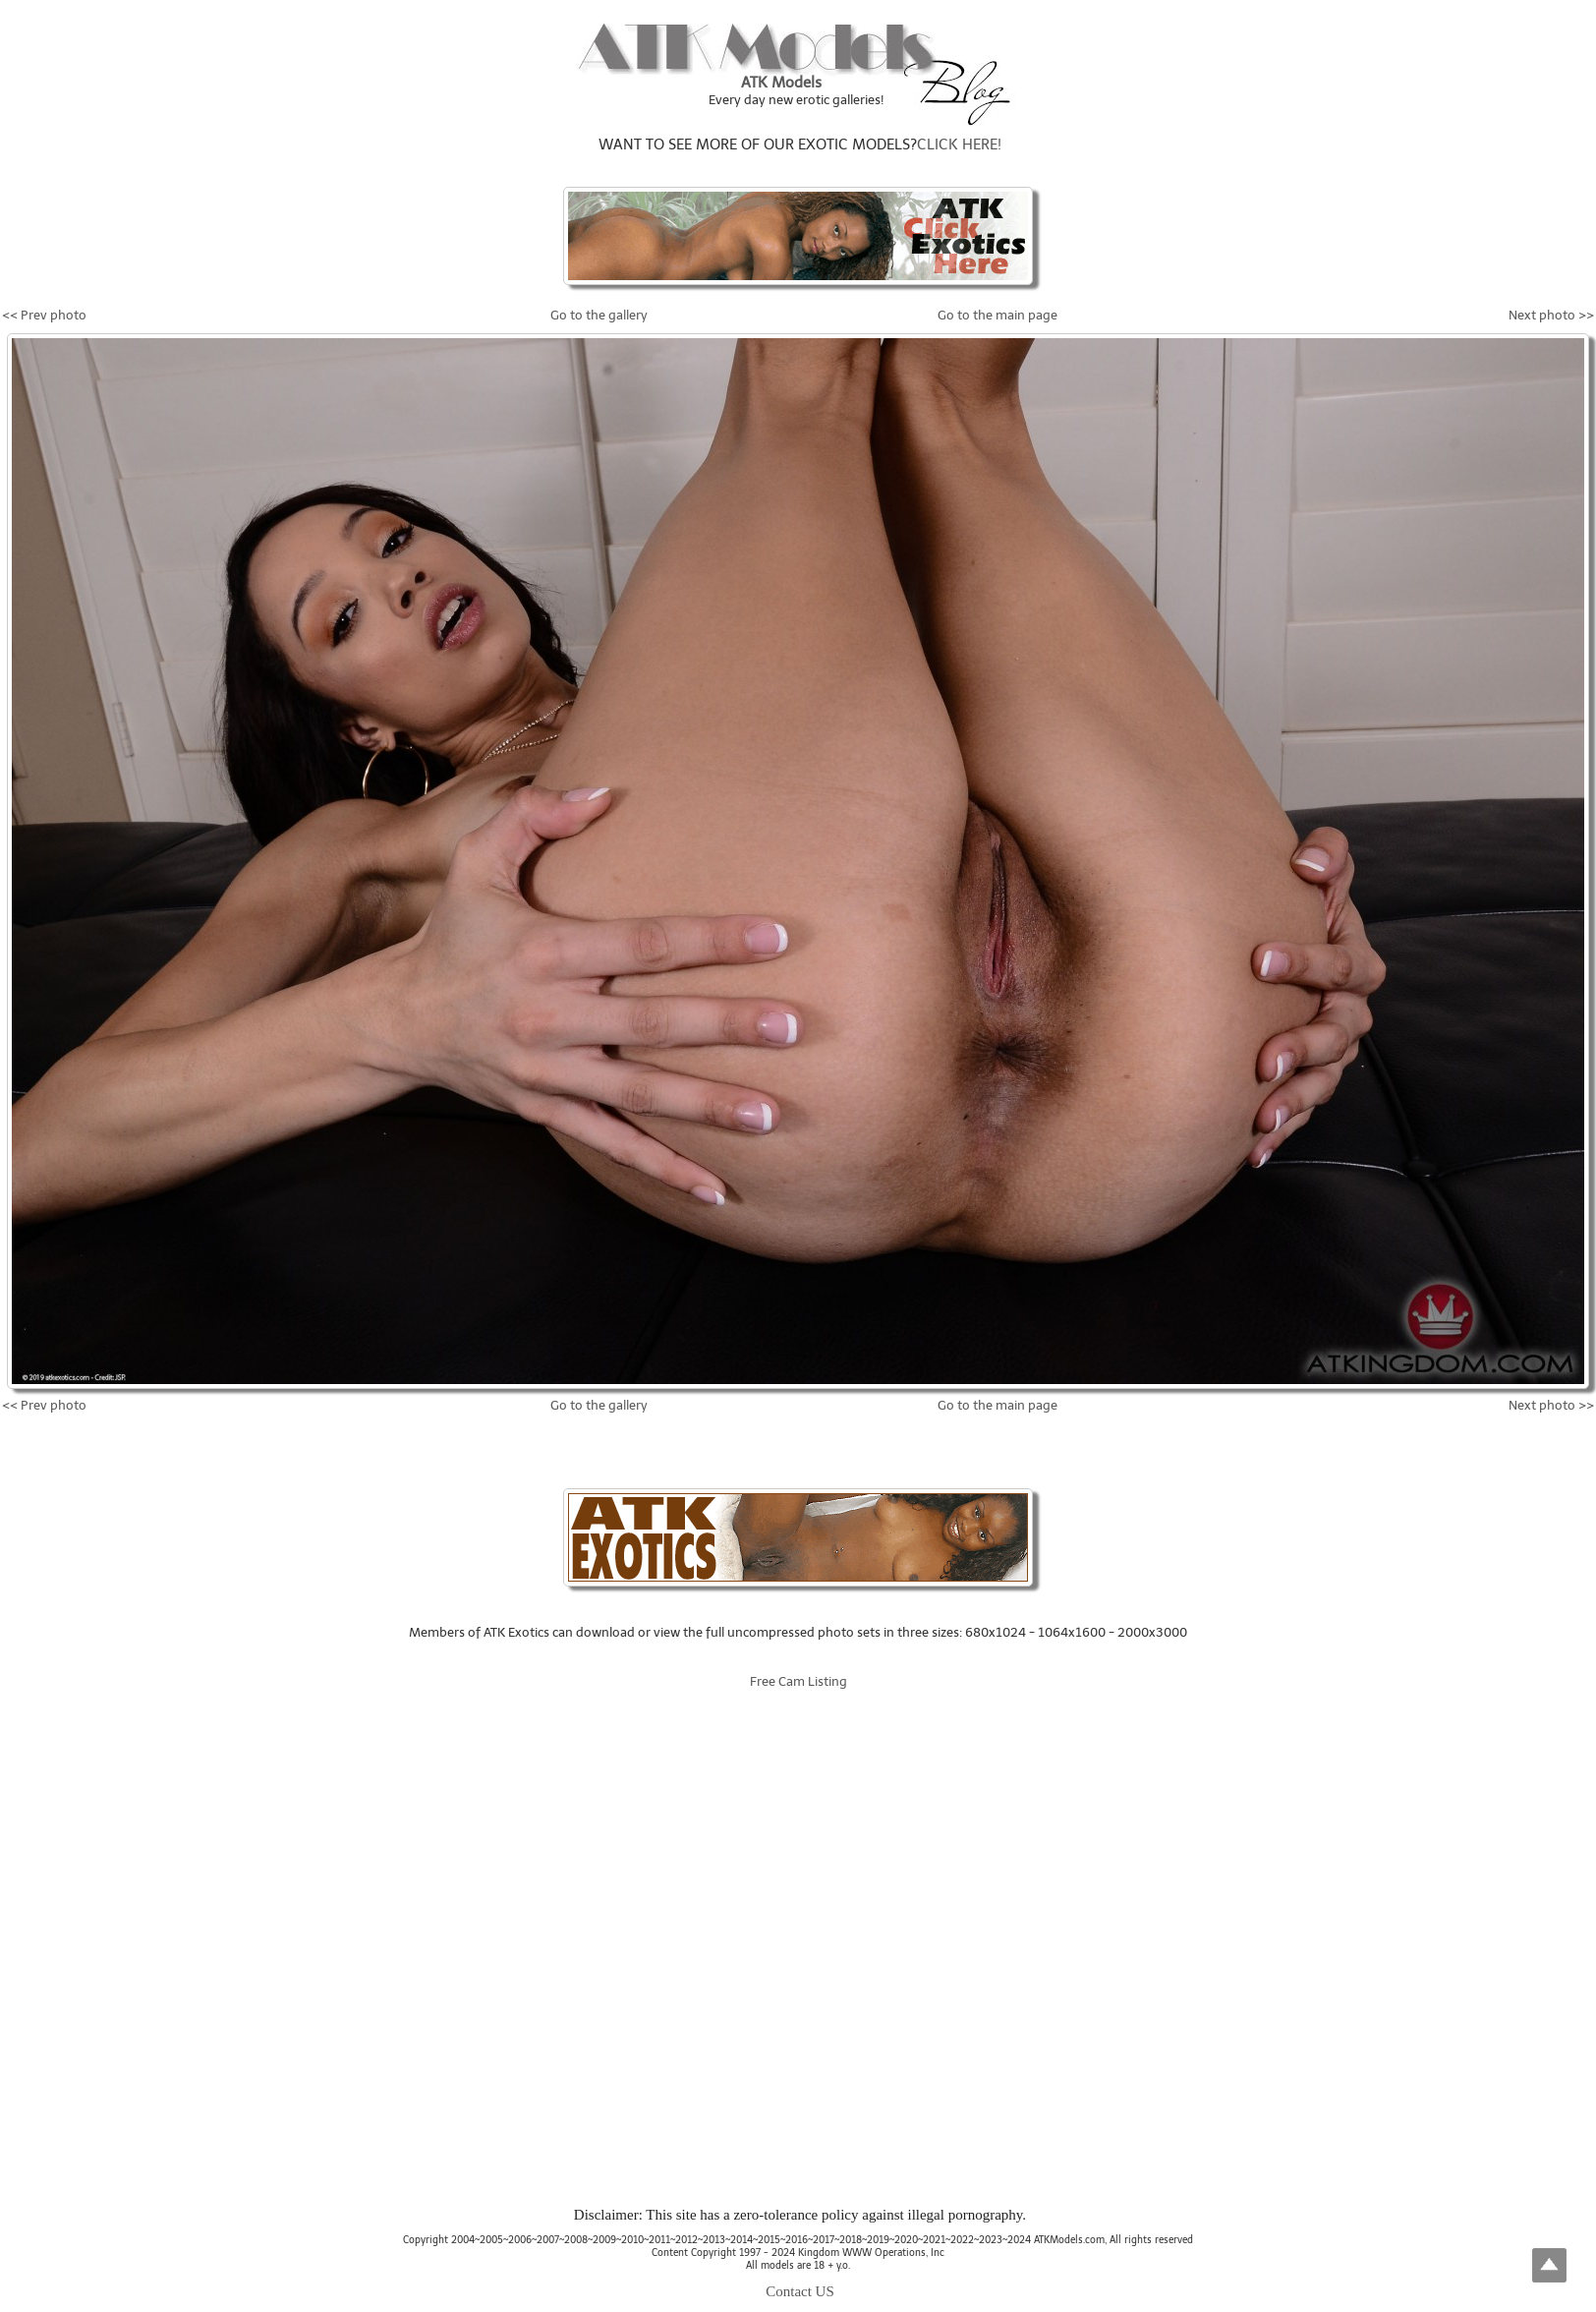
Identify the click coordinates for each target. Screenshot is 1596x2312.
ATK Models (781, 82)
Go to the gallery (599, 315)
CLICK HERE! (959, 144)
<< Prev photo (44, 315)
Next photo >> (1551, 315)
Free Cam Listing (798, 1681)
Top (1549, 2265)
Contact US (800, 2291)
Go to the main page (997, 315)
